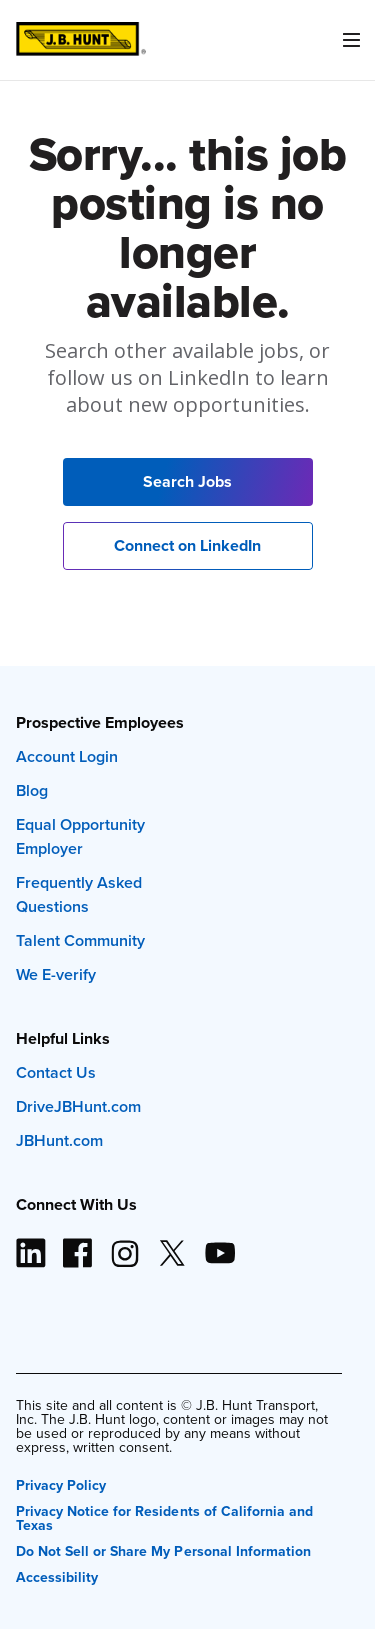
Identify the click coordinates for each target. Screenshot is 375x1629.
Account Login (67, 756)
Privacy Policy (61, 1483)
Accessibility (57, 1575)
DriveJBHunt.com (78, 1106)
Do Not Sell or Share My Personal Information (163, 1549)
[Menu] (351, 40)
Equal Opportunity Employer (80, 836)
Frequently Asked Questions (79, 894)
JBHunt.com (59, 1140)
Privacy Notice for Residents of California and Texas (164, 1516)
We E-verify (56, 974)
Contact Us (56, 1072)
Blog (32, 790)
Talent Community (80, 940)
